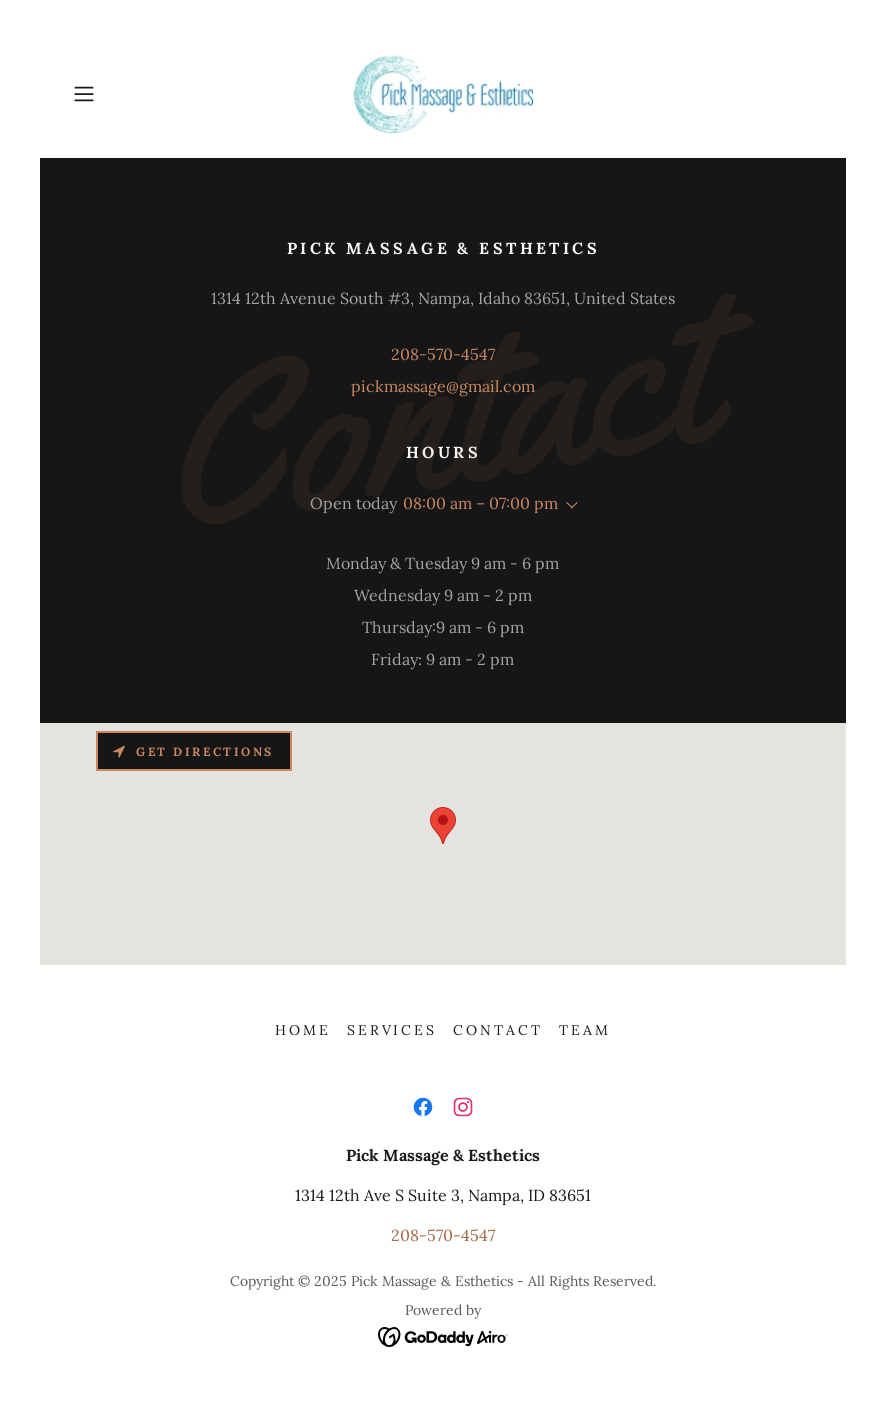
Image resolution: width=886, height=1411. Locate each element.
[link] (443, 94)
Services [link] (392, 1030)
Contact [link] (498, 1030)
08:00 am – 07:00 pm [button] (480, 503)
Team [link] (585, 1030)
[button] (121, 94)
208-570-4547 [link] (443, 354)
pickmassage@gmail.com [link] (443, 386)
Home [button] (303, 1030)
